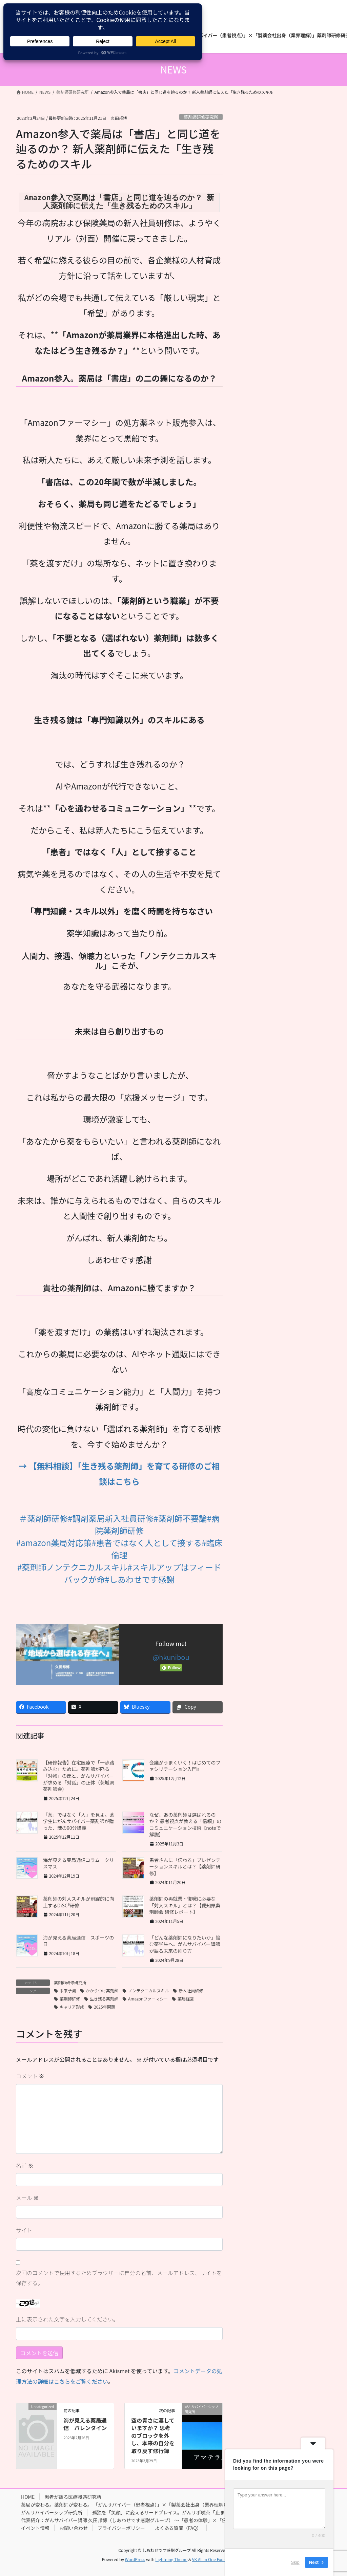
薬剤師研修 (70, 1998)
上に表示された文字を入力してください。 (67, 2319)
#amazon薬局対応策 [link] (54, 1543)
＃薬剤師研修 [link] (43, 1518)
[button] (119, 1602)
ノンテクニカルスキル (148, 1990)
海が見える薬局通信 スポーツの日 (78, 1941)
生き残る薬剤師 (104, 1998)
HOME (28, 2496)
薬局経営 (186, 1998)
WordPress (135, 2559)
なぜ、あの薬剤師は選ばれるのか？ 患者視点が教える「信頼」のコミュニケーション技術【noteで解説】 (185, 1824)
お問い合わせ (73, 2528)
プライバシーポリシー (121, 2528)
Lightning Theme (171, 2559)
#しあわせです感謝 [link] (139, 1579)
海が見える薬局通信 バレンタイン (85, 2424)
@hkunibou (170, 1657)
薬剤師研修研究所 (201, 117)
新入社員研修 (191, 1990)
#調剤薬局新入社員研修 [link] (111, 1518)
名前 (25, 2165)
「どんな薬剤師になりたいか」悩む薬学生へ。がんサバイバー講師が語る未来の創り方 (185, 1944)
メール (27, 2197)
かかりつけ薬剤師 (102, 1990)
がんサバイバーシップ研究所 (51, 2512)
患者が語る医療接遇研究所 (72, 2496)
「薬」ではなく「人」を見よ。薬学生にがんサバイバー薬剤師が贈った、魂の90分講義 (78, 1821)
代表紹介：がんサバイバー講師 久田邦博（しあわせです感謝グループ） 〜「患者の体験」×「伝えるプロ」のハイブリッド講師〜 (159, 2520)
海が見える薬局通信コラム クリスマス (78, 1863)
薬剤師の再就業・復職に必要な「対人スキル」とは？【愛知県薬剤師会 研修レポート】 (185, 1905)
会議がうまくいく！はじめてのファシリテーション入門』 (185, 1766)
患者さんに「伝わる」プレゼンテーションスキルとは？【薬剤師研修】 (185, 1867)
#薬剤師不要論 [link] (180, 1518)
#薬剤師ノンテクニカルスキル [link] (72, 1567)
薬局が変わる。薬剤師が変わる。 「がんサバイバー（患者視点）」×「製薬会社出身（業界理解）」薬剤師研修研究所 (144, 2504)
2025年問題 (104, 2007)
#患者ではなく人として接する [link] (146, 1543)
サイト (24, 2230)
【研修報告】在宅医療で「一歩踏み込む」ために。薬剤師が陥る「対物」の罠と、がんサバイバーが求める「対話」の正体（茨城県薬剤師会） (78, 1775)
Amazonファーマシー (148, 1998)
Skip (295, 2562)
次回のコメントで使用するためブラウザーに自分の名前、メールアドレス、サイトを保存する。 (119, 2278)
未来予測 (68, 1990)
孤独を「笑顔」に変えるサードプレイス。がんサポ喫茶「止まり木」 (165, 2512)
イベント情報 (35, 2528)
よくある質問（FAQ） (178, 2528)
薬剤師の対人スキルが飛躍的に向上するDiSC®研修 (78, 1902)
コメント (30, 2076)
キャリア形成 (72, 2007)
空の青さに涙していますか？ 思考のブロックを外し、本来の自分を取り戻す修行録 (153, 2435)
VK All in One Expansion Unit (218, 2559)
